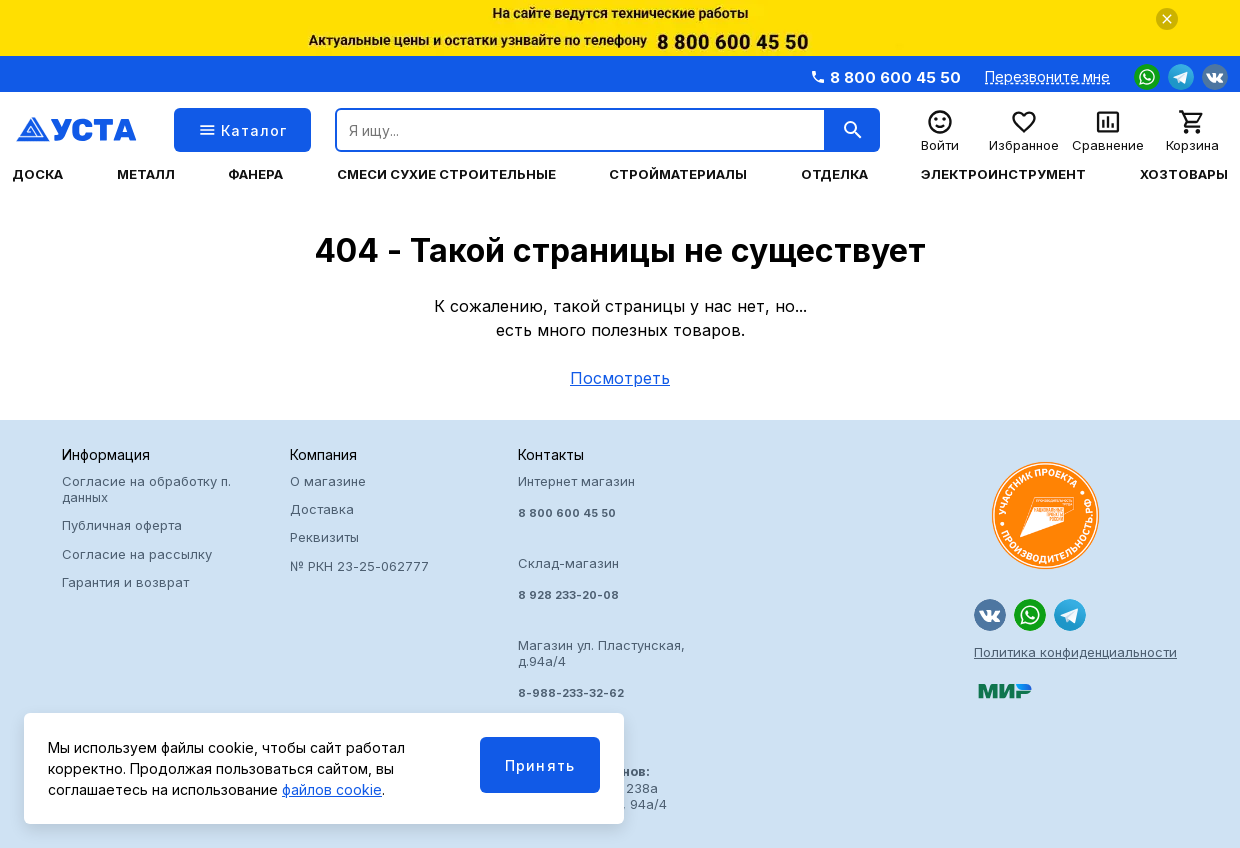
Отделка (834, 174)
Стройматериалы (678, 174)
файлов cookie (332, 789)
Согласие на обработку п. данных (146, 489)
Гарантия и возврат (125, 582)
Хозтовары (1184, 174)
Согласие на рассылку (137, 554)
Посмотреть (620, 378)
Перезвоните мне (1047, 77)
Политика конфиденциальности (1075, 652)
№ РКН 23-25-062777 (359, 566)
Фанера (255, 174)
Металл (146, 174)
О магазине (328, 481)
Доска (37, 174)
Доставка (322, 509)
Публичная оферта (122, 525)
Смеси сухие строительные (446, 174)
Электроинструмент (1003, 174)
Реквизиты (324, 537)
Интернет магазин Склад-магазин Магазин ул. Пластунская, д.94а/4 (620, 587)
